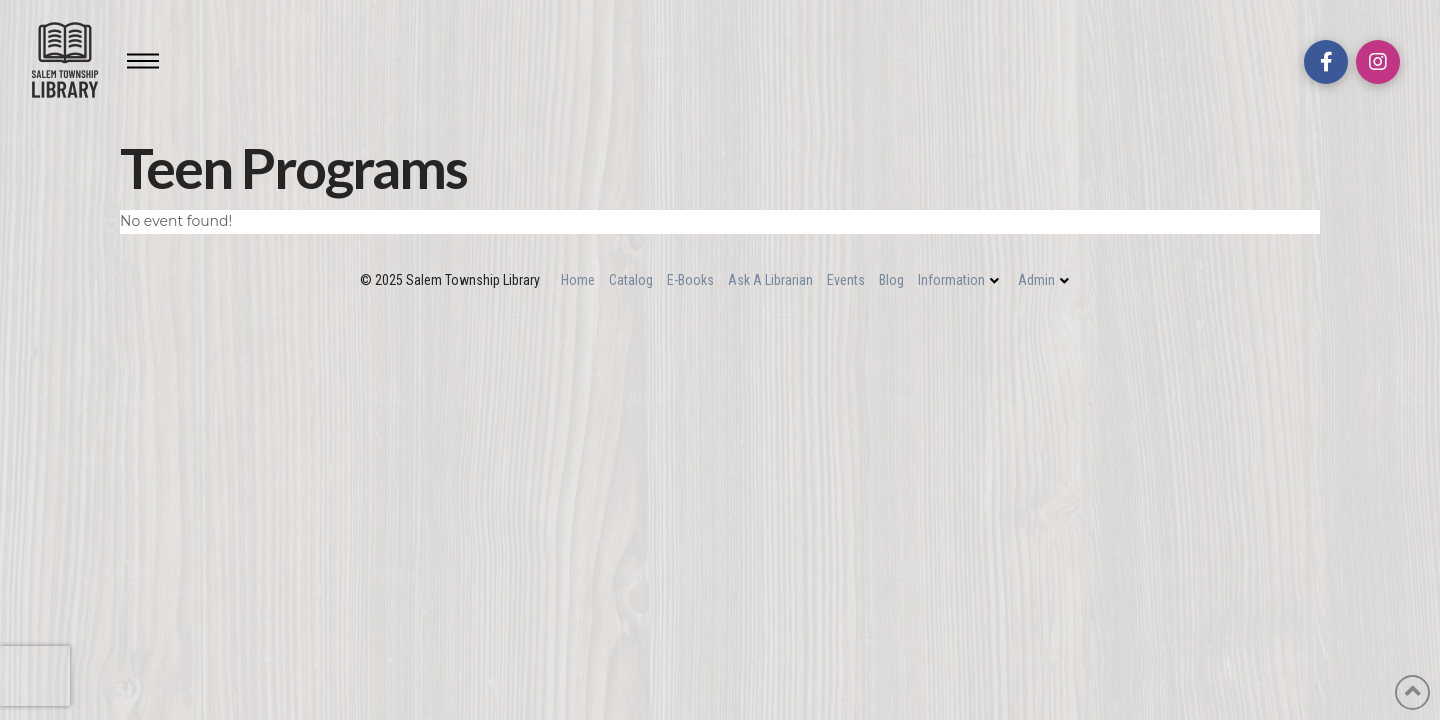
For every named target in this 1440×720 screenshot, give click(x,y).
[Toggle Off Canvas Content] (143, 61)
